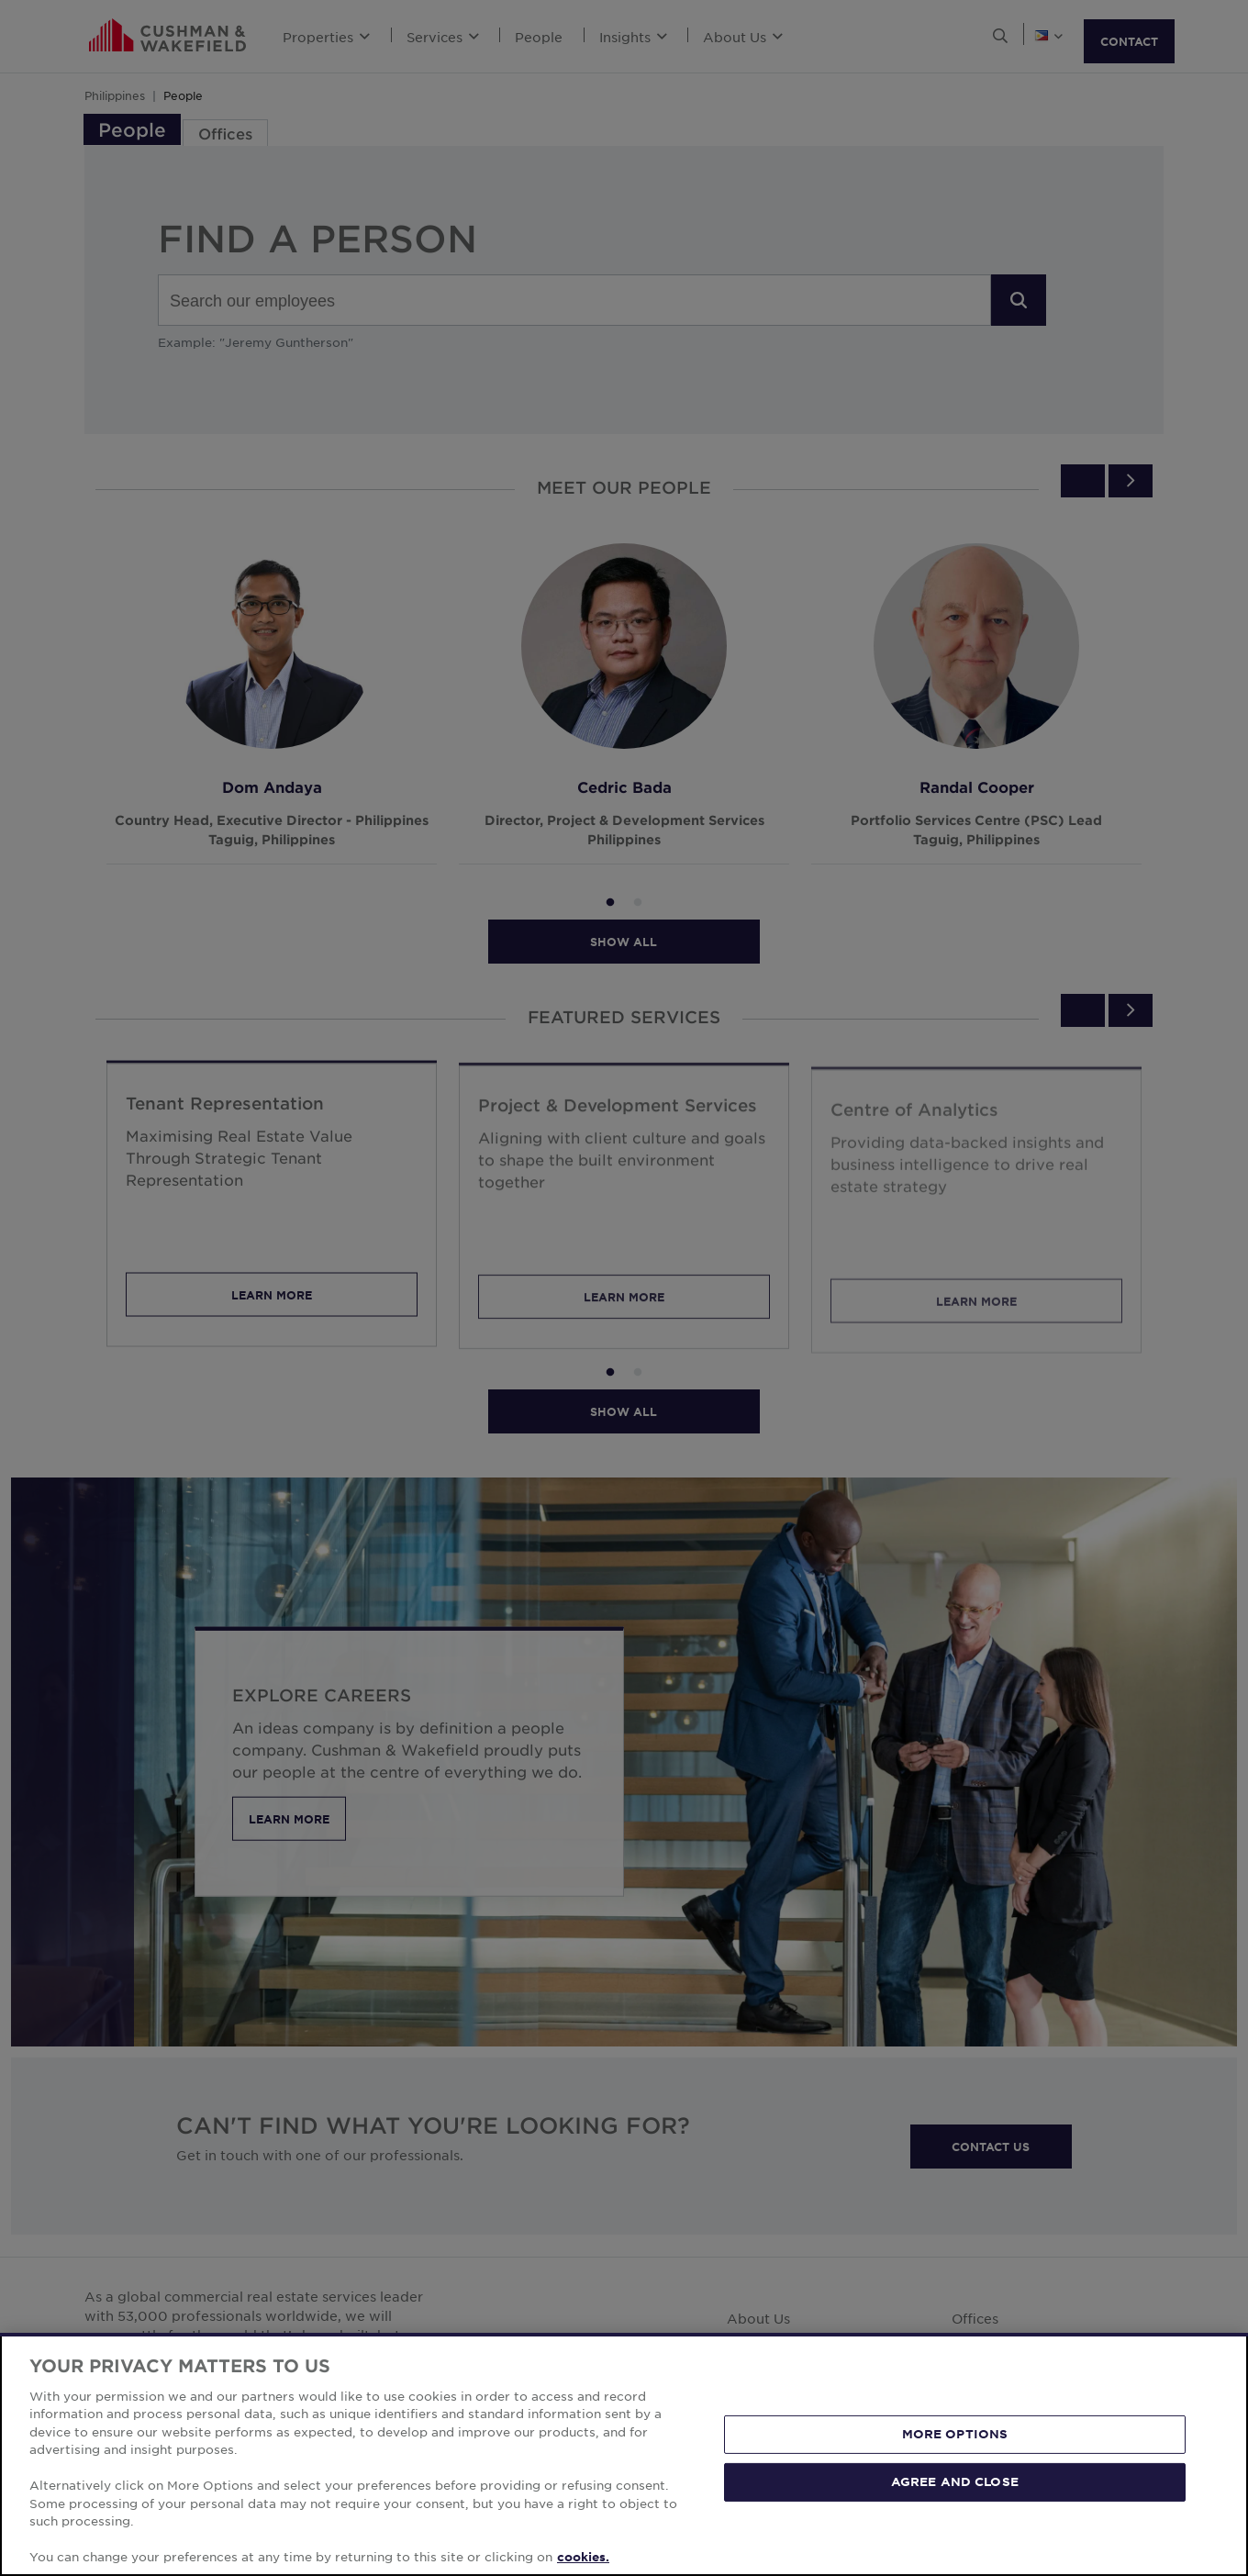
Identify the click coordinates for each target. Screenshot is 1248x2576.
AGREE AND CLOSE (955, 2481)
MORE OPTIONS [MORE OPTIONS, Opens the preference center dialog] (955, 2433)
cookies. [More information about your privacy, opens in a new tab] (583, 2556)
